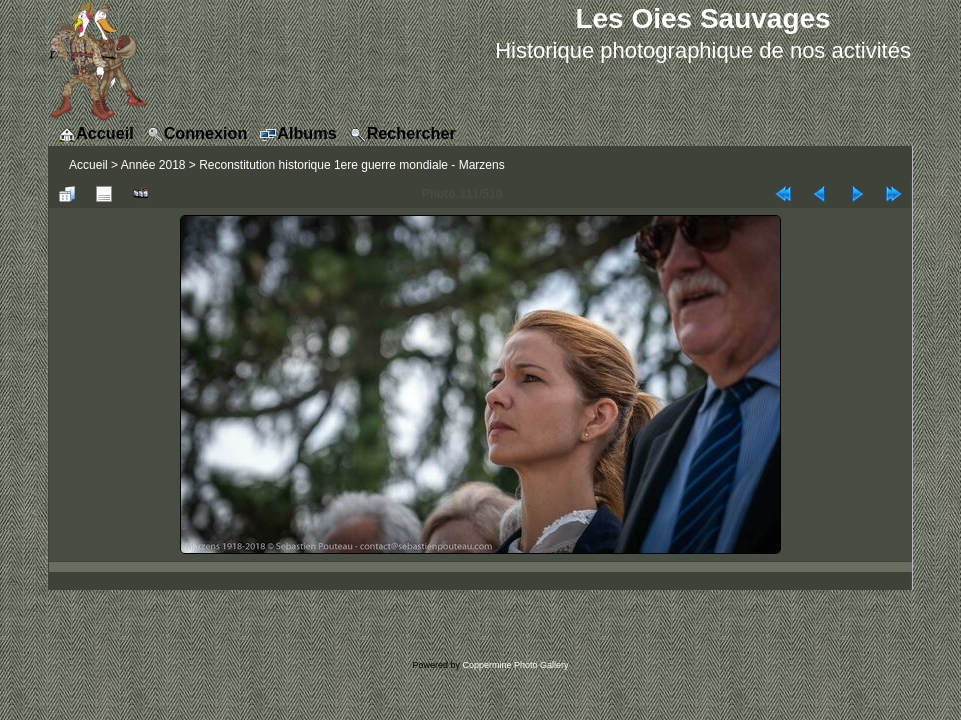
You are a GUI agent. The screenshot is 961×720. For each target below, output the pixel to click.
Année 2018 (153, 165)
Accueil (88, 165)
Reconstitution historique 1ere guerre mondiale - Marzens (352, 165)
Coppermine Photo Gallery (515, 665)
